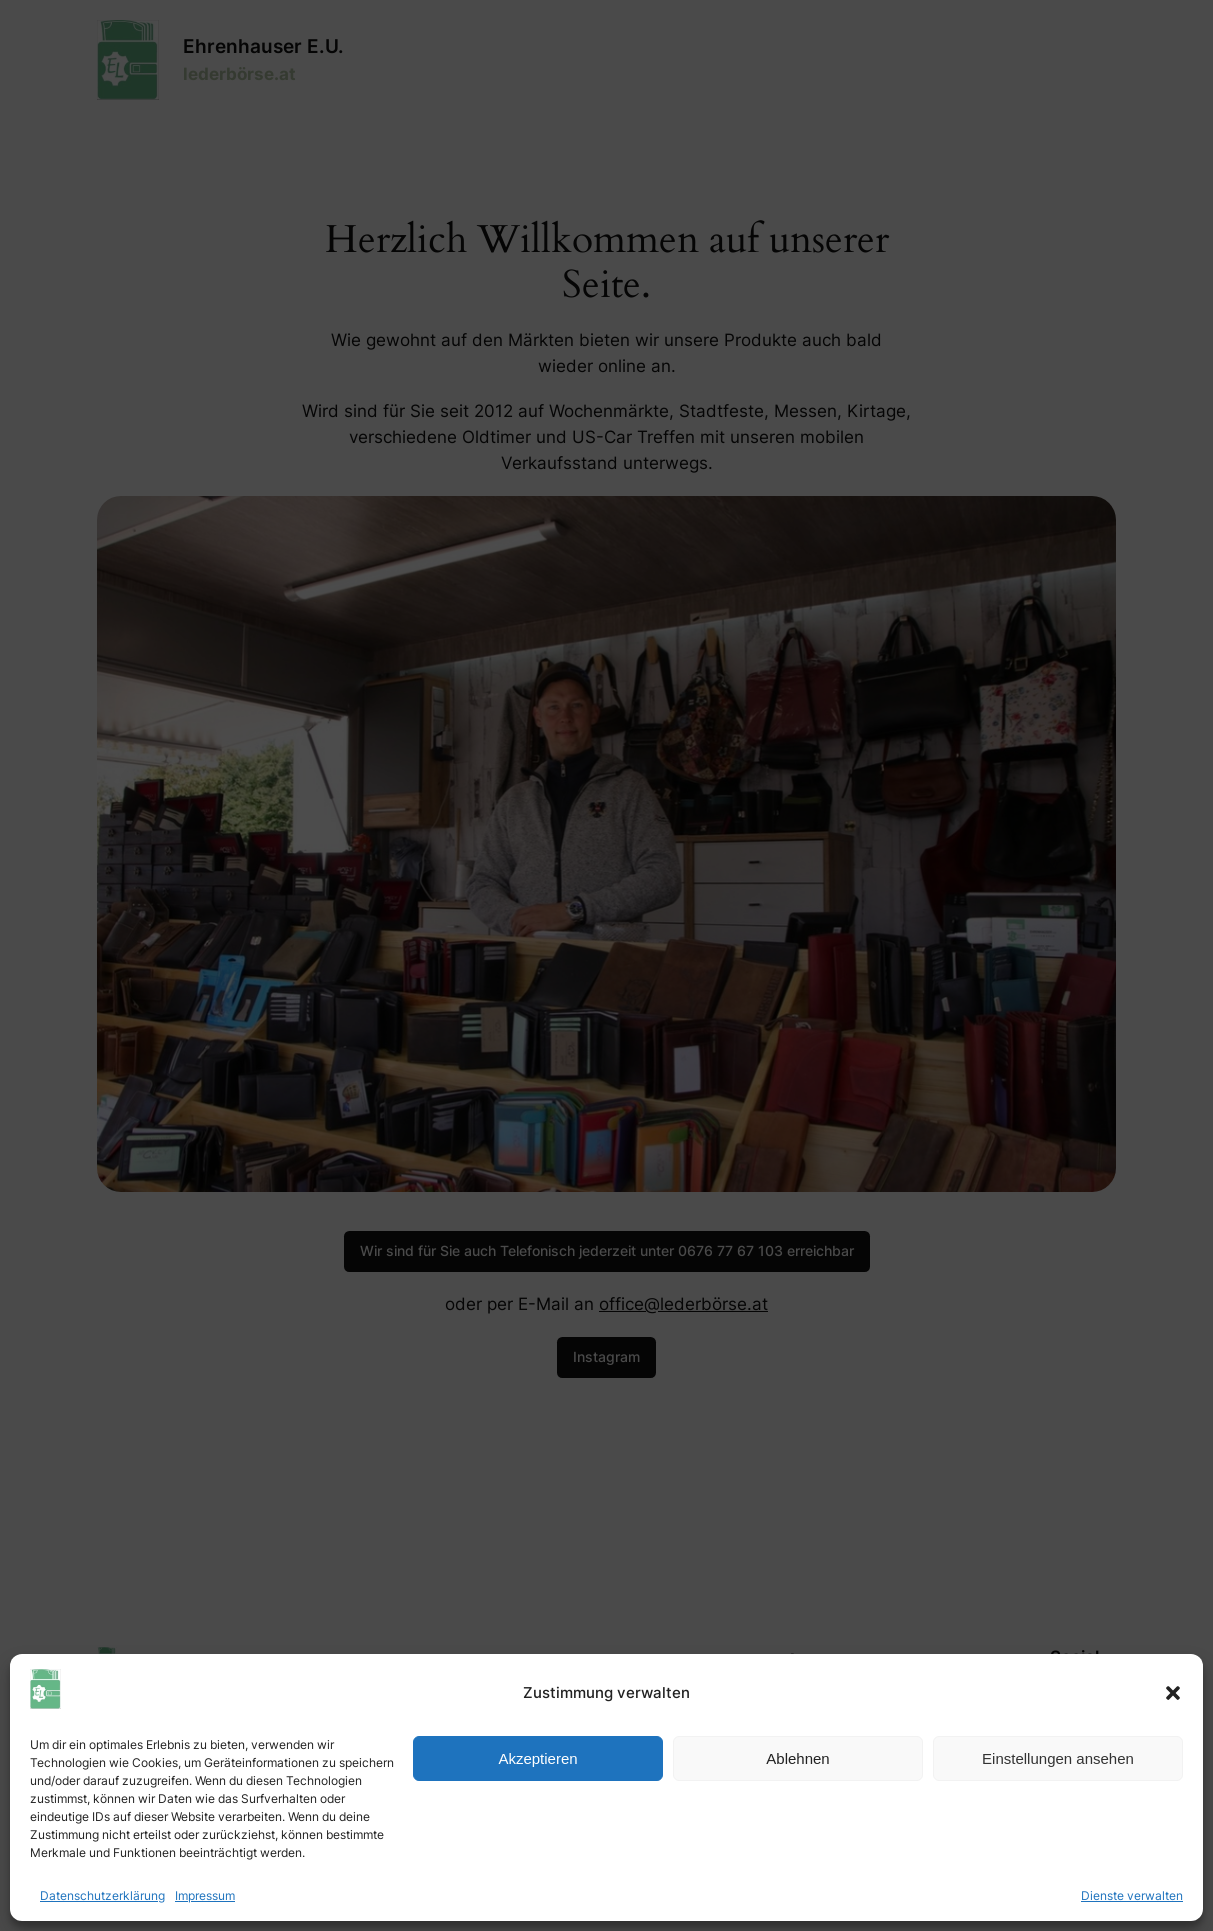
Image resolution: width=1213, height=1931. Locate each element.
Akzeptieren (537, 1758)
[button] (1173, 1693)
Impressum (205, 1895)
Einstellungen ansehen (1058, 1758)
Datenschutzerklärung (102, 1895)
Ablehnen (797, 1758)
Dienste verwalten (1132, 1895)
